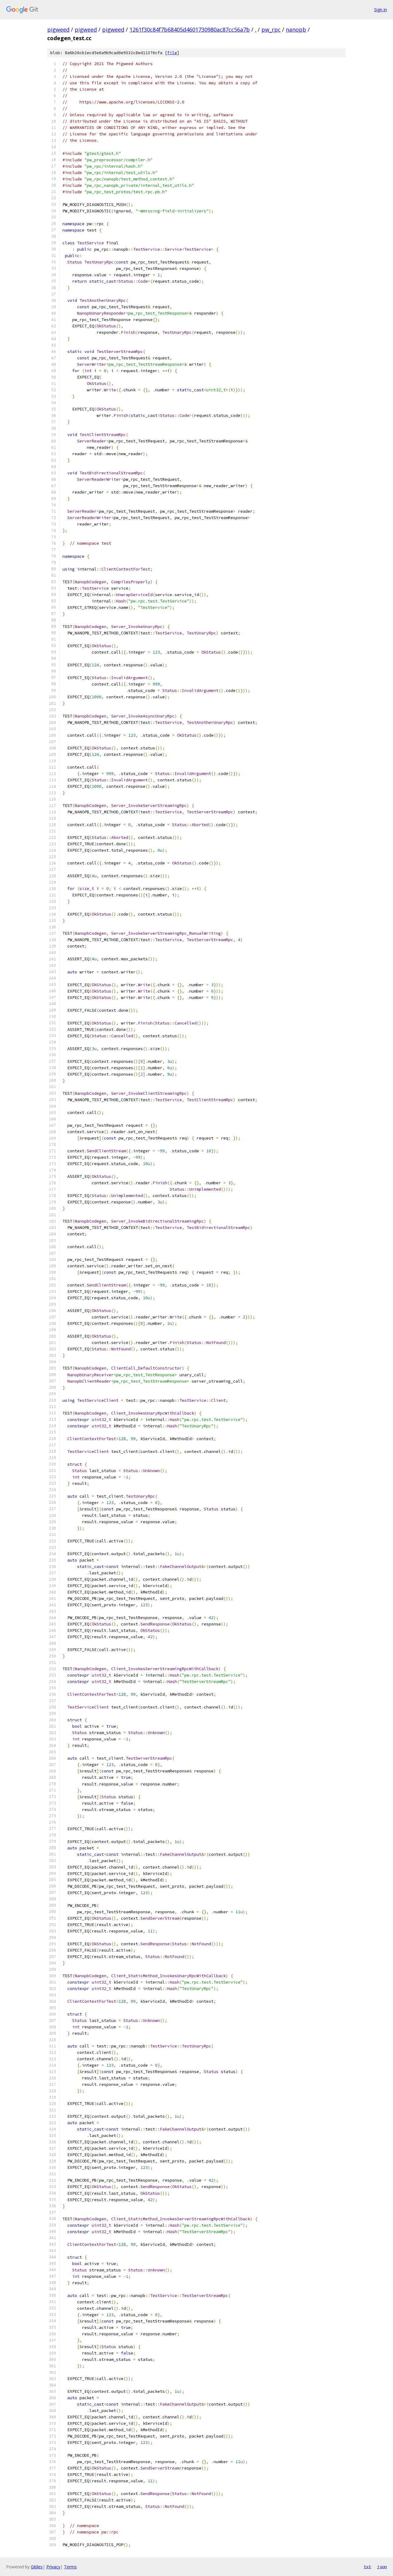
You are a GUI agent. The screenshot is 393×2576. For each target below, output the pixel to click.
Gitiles (37, 2567)
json (382, 2566)
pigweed (58, 29)
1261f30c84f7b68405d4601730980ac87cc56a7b (189, 29)
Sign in (380, 9)
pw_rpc (271, 29)
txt (367, 2566)
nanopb (296, 29)
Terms (70, 2567)
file (172, 52)
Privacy (53, 2567)
